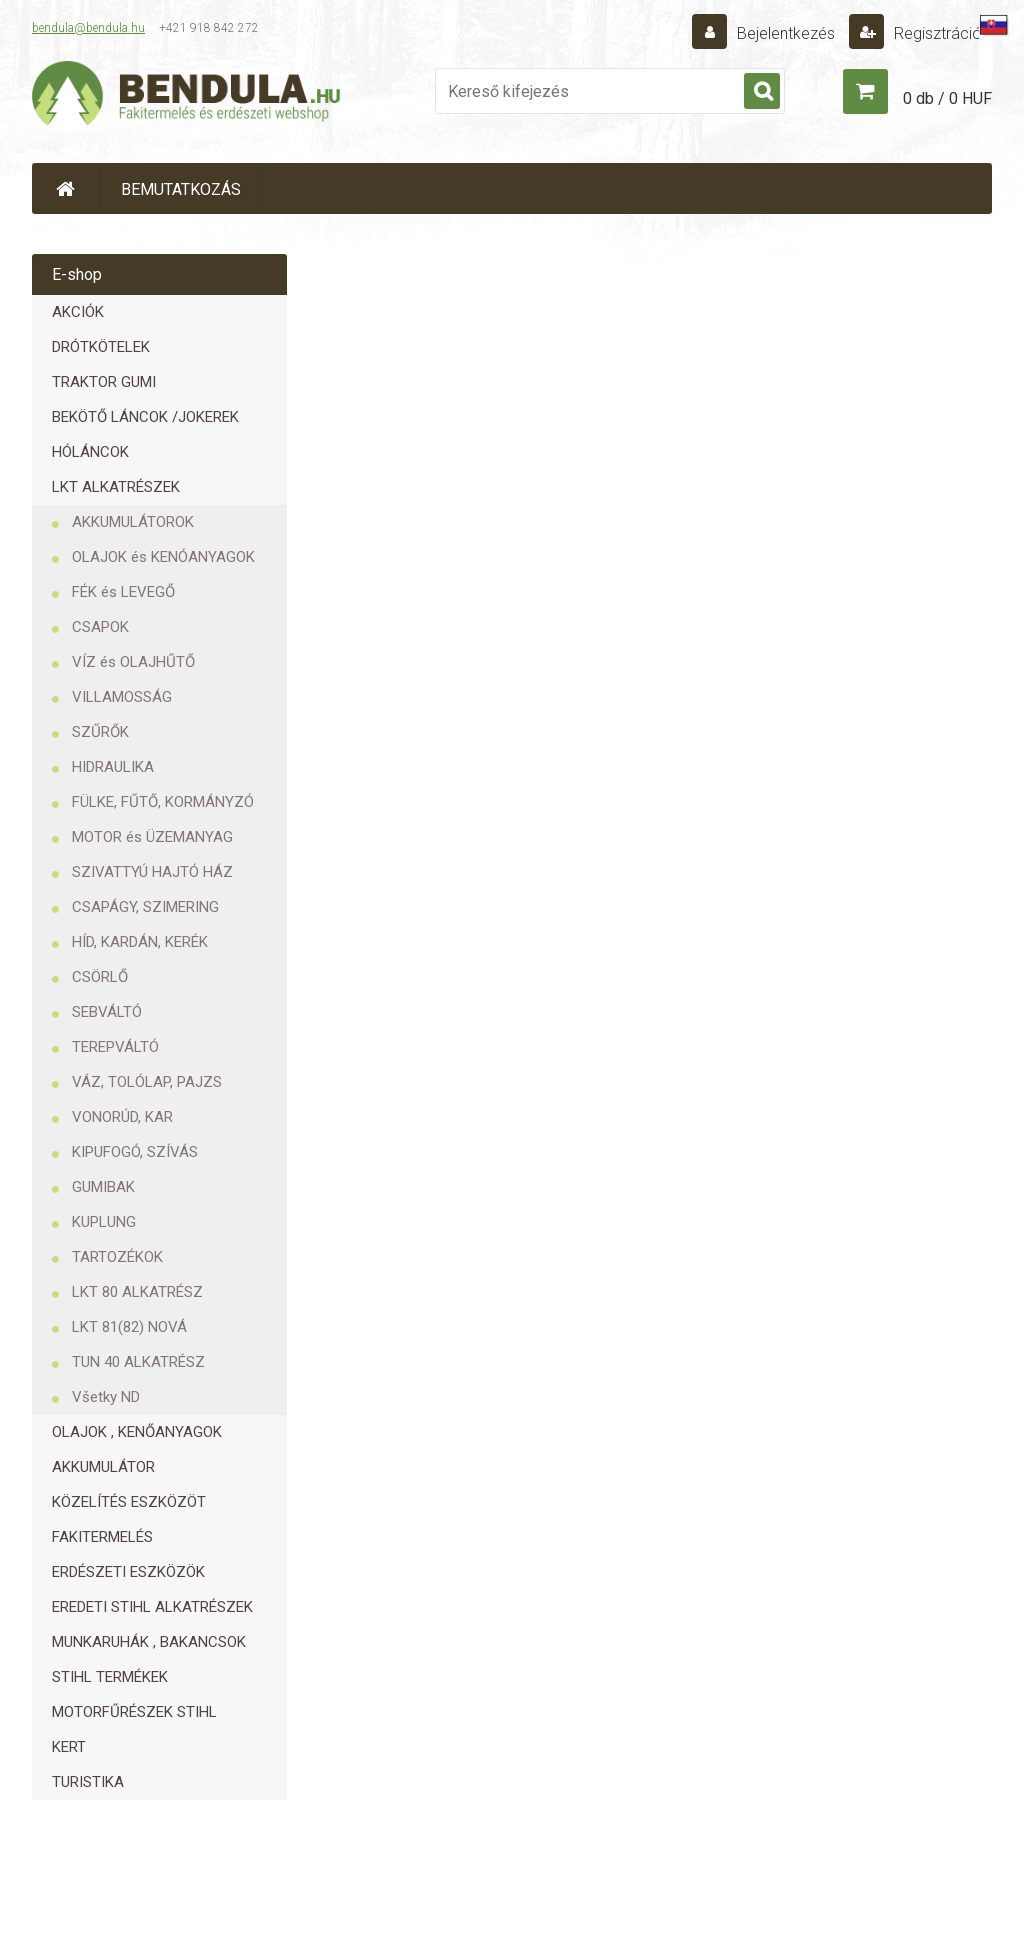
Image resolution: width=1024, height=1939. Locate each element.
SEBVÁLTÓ (107, 1012)
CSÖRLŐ (100, 977)
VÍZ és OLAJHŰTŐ (133, 662)
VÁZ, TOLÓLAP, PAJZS (147, 1082)
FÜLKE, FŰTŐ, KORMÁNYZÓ (163, 802)
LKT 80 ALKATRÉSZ (137, 1292)
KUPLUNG (104, 1222)
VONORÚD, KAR (122, 1117)
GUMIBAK (103, 1187)
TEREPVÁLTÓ (115, 1047)
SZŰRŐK (100, 732)
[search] (762, 92)
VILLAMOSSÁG (122, 697)
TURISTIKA (88, 1782)
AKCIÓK (78, 312)
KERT (69, 1747)
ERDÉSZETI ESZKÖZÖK (128, 1572)
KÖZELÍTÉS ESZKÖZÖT (129, 1502)
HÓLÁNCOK (90, 452)
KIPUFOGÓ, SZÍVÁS (135, 1152)
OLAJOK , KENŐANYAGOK (137, 1432)
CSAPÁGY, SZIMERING (145, 907)
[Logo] (187, 96)
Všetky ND (106, 1397)
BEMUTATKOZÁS (181, 189)
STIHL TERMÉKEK (110, 1677)
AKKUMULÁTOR (103, 1467)
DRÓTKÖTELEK (101, 347)
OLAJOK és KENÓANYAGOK (163, 557)
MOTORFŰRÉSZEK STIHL (134, 1712)
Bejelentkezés (786, 33)
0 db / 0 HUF (947, 98)
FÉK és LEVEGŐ (123, 592)
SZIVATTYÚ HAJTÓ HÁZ (152, 872)
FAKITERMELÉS (102, 1537)
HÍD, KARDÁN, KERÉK (140, 942)
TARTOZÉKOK (117, 1257)
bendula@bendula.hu (88, 28)
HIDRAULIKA (113, 767)
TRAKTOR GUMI (104, 382)
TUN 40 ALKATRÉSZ (138, 1362)
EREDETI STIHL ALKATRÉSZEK (152, 1607)
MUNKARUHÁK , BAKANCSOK (149, 1642)
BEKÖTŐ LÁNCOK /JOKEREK (145, 417)
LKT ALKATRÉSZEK (116, 487)
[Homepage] (66, 188)
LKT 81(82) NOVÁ (129, 1327)
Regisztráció (936, 33)
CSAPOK (100, 627)
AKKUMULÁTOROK (133, 522)
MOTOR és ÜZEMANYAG (152, 837)
